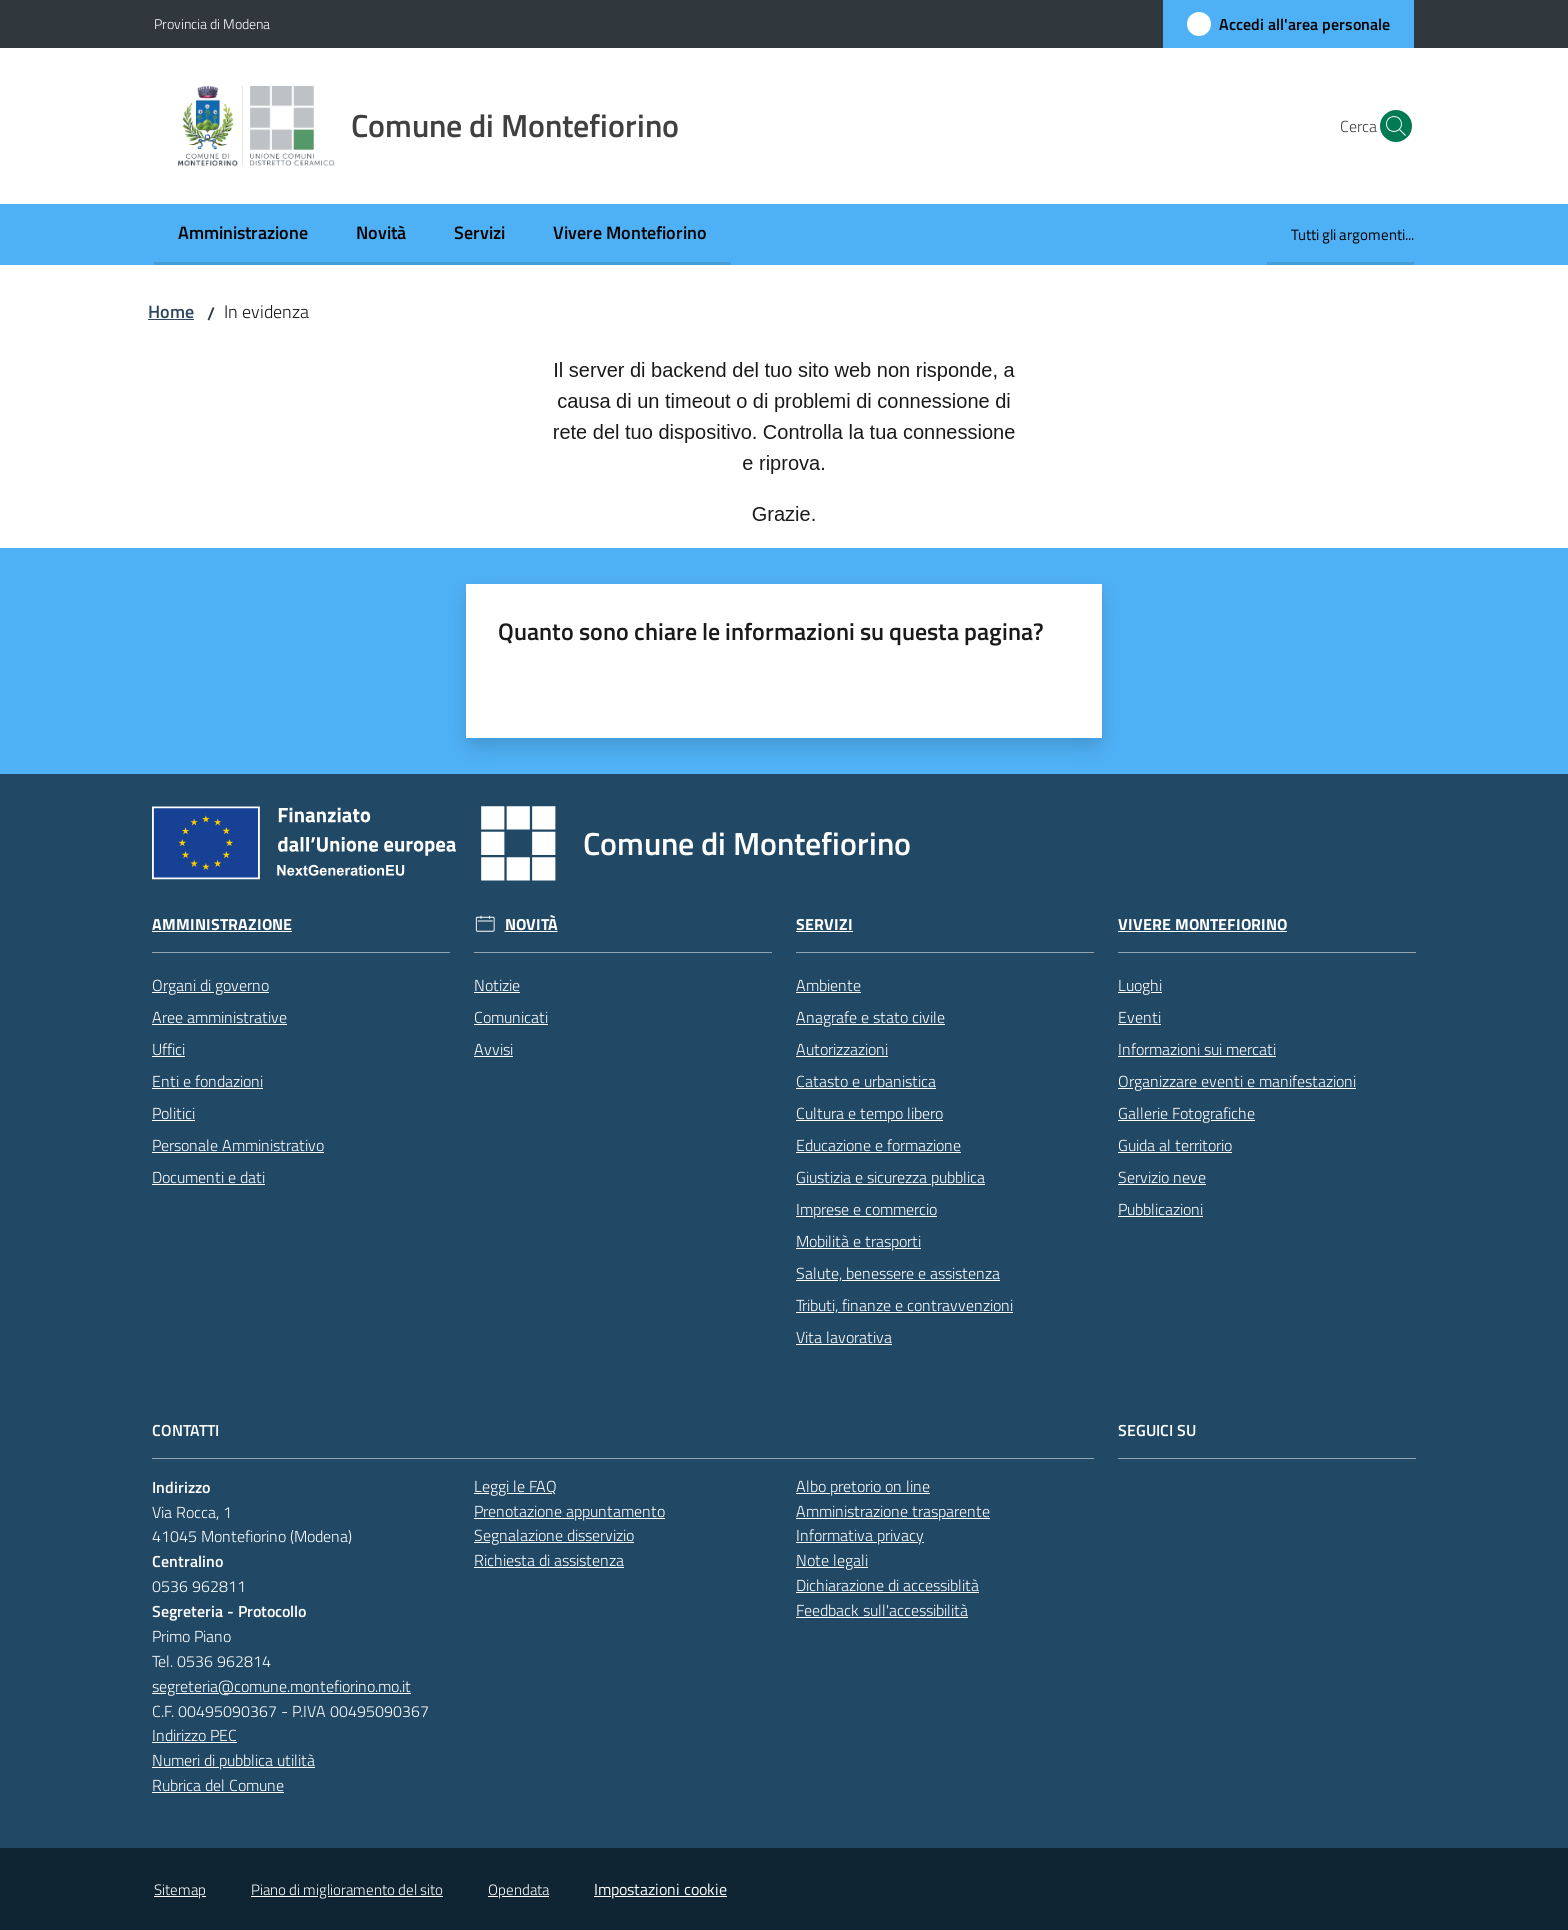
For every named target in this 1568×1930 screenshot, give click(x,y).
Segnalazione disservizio (554, 1535)
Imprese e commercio (866, 1209)
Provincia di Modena (212, 23)
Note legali (832, 1560)
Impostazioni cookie (660, 1889)
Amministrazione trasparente (893, 1511)
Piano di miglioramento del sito (347, 1889)
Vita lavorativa (844, 1337)
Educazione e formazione (878, 1145)
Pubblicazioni (1160, 1209)
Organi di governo (210, 985)
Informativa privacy (860, 1535)
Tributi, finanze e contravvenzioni (904, 1305)
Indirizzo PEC (194, 1735)
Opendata (518, 1889)
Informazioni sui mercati (1197, 1049)
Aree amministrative (219, 1017)
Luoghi (1140, 985)
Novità (531, 924)
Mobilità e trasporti (858, 1241)
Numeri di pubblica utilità (233, 1760)
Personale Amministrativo (238, 1145)
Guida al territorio (1175, 1145)
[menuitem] (243, 234)
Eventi (1139, 1017)
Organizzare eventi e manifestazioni (1237, 1081)
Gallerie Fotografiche (1186, 1113)
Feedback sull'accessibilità (882, 1610)
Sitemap (180, 1889)
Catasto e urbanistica (866, 1081)
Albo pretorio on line (863, 1486)
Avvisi (493, 1049)
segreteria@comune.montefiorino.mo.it (281, 1686)
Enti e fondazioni (207, 1081)
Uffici (168, 1049)
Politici (173, 1113)
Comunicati (511, 1017)
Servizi (824, 924)
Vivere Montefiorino (1202, 924)
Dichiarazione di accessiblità (887, 1585)
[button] (1390, 126)
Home (171, 311)
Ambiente (828, 985)
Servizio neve (1162, 1177)
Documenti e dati (208, 1177)
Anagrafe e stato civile (870, 1017)
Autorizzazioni (842, 1049)
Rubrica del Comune (218, 1785)
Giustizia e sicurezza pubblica (890, 1177)
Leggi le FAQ (515, 1486)
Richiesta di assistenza (549, 1560)
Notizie (497, 985)
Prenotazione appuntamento (569, 1511)
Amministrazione (222, 924)
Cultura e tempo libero (869, 1113)
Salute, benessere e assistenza (898, 1273)
